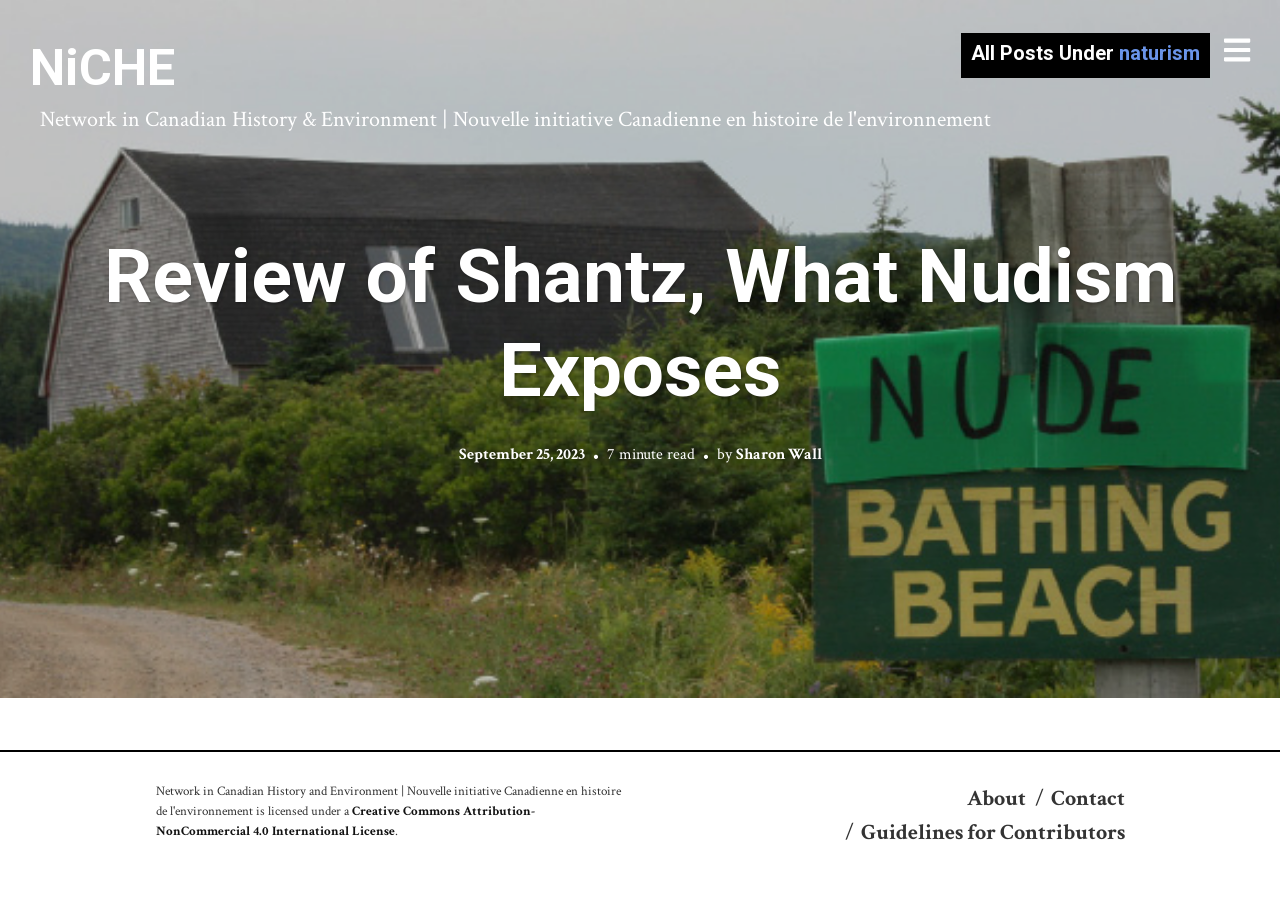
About (996, 798)
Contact (1088, 798)
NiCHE (102, 68)
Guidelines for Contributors (993, 832)
